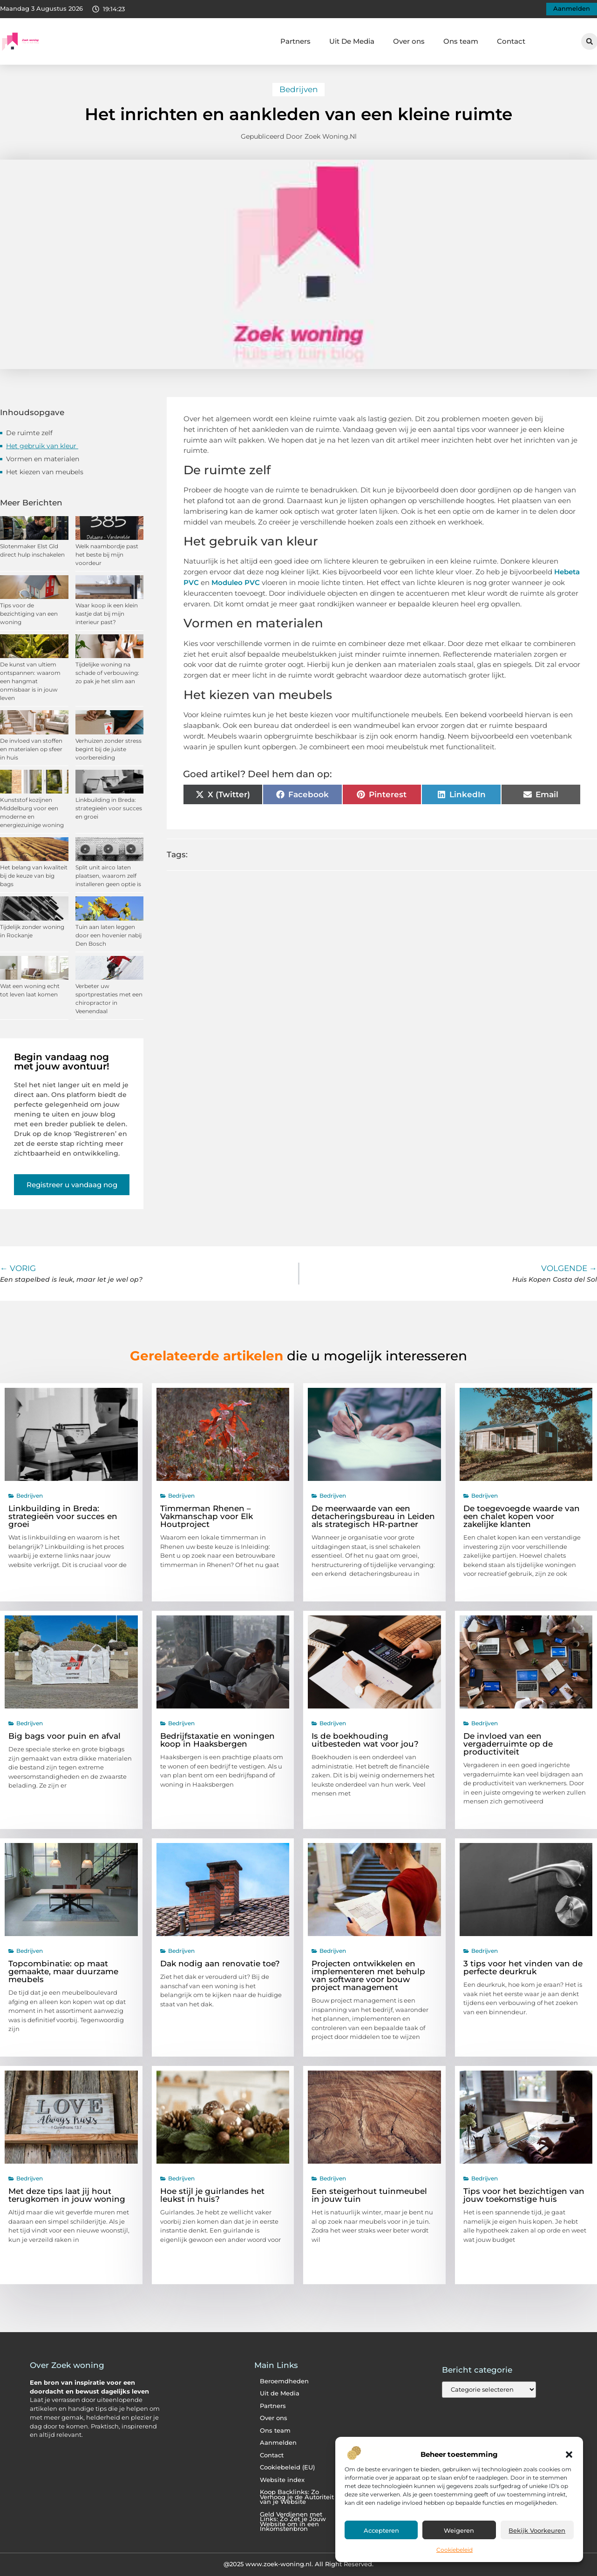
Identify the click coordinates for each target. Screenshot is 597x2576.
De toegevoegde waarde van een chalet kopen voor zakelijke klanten (521, 1516)
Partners (295, 41)
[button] (569, 2454)
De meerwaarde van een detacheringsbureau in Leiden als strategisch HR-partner (373, 1516)
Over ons (409, 41)
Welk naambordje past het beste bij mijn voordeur (106, 554)
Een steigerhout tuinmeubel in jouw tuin (369, 2195)
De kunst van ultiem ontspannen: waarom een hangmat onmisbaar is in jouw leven (30, 681)
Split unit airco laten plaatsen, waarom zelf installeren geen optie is (108, 876)
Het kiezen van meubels (45, 472)
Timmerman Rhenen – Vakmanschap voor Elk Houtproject (206, 1516)
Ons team (460, 41)
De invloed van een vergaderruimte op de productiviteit (508, 1743)
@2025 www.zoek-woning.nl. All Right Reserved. (298, 2564)
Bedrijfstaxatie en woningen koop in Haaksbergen (217, 1740)
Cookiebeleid (454, 2549)
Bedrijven (298, 89)
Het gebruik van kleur (42, 446)
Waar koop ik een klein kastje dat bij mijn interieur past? (106, 614)
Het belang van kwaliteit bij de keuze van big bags (34, 876)
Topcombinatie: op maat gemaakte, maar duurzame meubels (63, 1971)
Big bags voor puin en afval (64, 1736)
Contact (511, 41)
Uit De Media (351, 41)
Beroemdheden (284, 2381)
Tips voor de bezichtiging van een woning (29, 614)
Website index (282, 2479)
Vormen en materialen (43, 459)
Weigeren (459, 2530)
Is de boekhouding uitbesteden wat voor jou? (365, 1740)
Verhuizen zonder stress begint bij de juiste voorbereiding (108, 749)
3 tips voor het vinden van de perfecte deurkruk (523, 1967)
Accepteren (381, 2530)
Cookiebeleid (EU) (287, 2467)
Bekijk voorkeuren (537, 2530)
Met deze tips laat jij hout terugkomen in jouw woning (66, 2195)
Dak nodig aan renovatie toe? (220, 1963)
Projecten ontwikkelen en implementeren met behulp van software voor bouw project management (368, 1975)
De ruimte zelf (30, 433)
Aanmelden (278, 2442)
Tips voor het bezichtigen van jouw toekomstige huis (523, 2195)
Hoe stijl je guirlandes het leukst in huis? (212, 2195)
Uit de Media (279, 2393)
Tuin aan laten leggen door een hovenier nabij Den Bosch (108, 935)
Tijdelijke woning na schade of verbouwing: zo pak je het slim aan (107, 673)
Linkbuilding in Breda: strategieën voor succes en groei (108, 808)
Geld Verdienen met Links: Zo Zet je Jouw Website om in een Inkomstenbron (293, 2522)
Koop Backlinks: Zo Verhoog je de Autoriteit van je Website (297, 2497)
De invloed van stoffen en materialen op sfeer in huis (31, 749)
